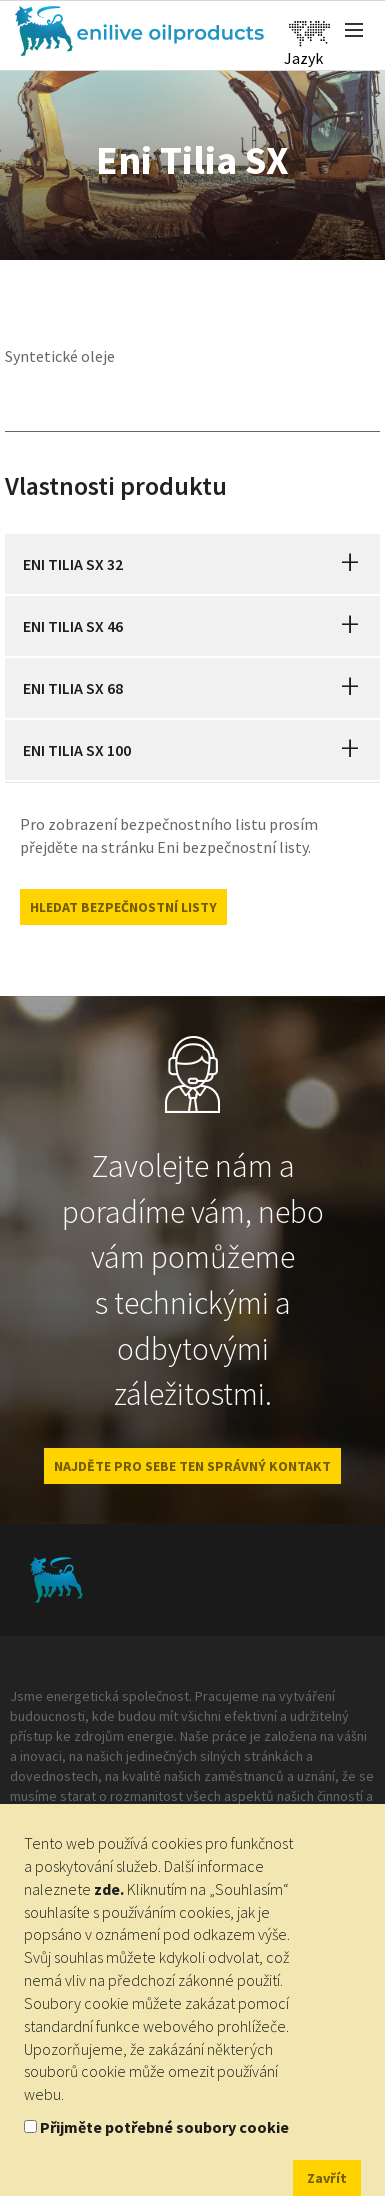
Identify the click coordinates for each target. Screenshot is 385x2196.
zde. (109, 1889)
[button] (350, 564)
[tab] (192, 564)
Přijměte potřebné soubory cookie (164, 2127)
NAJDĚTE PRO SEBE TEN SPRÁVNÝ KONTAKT (192, 1466)
